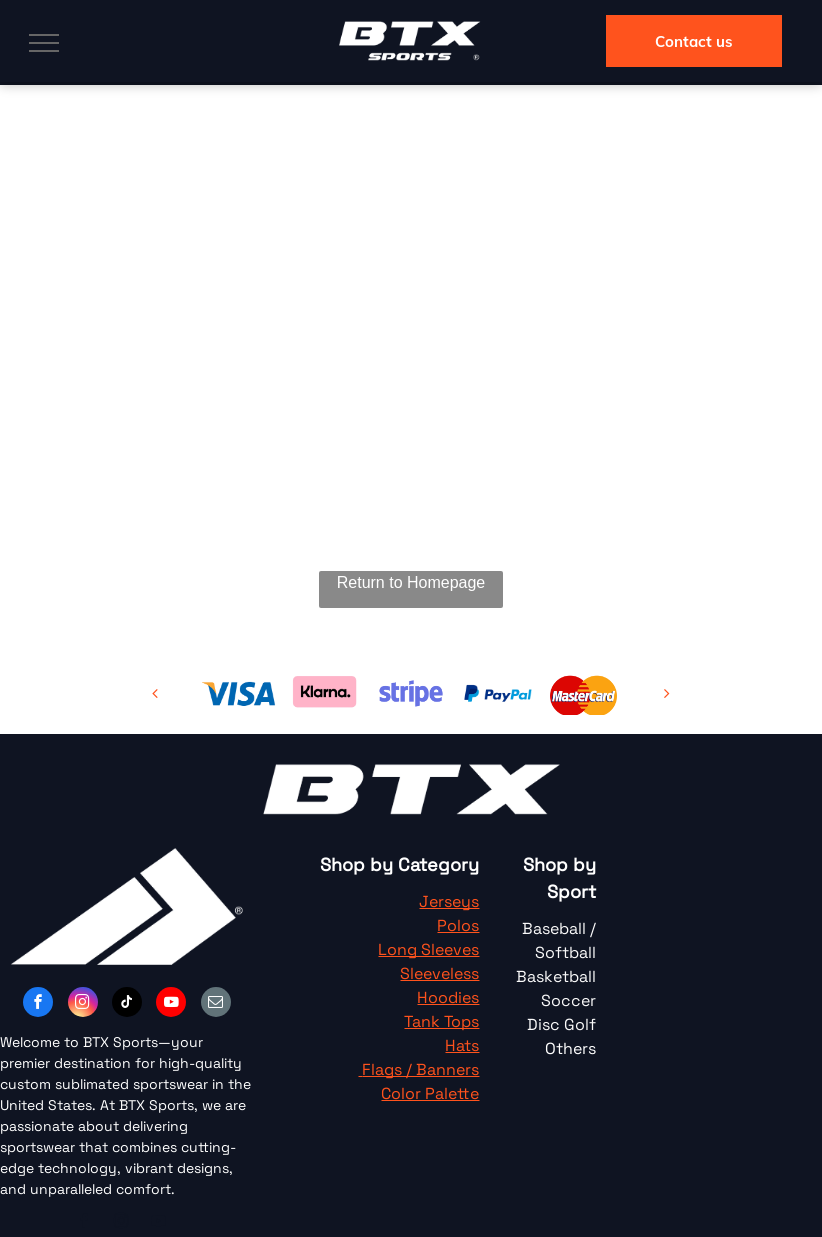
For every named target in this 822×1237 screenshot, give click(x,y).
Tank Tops (441, 1021)
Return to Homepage (411, 582)
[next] (667, 693)
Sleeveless (439, 973)
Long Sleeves (428, 949)
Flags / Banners (420, 1069)
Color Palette (430, 1093)
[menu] (44, 43)
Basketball (556, 976)
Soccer (568, 1000)
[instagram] (83, 1004)
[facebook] (38, 1004)
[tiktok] (127, 1004)
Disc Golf (561, 1024)
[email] (216, 1004)
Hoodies (448, 997)
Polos (458, 925)
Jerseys (449, 901)
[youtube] (171, 1004)
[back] (155, 693)
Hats (462, 1045)
